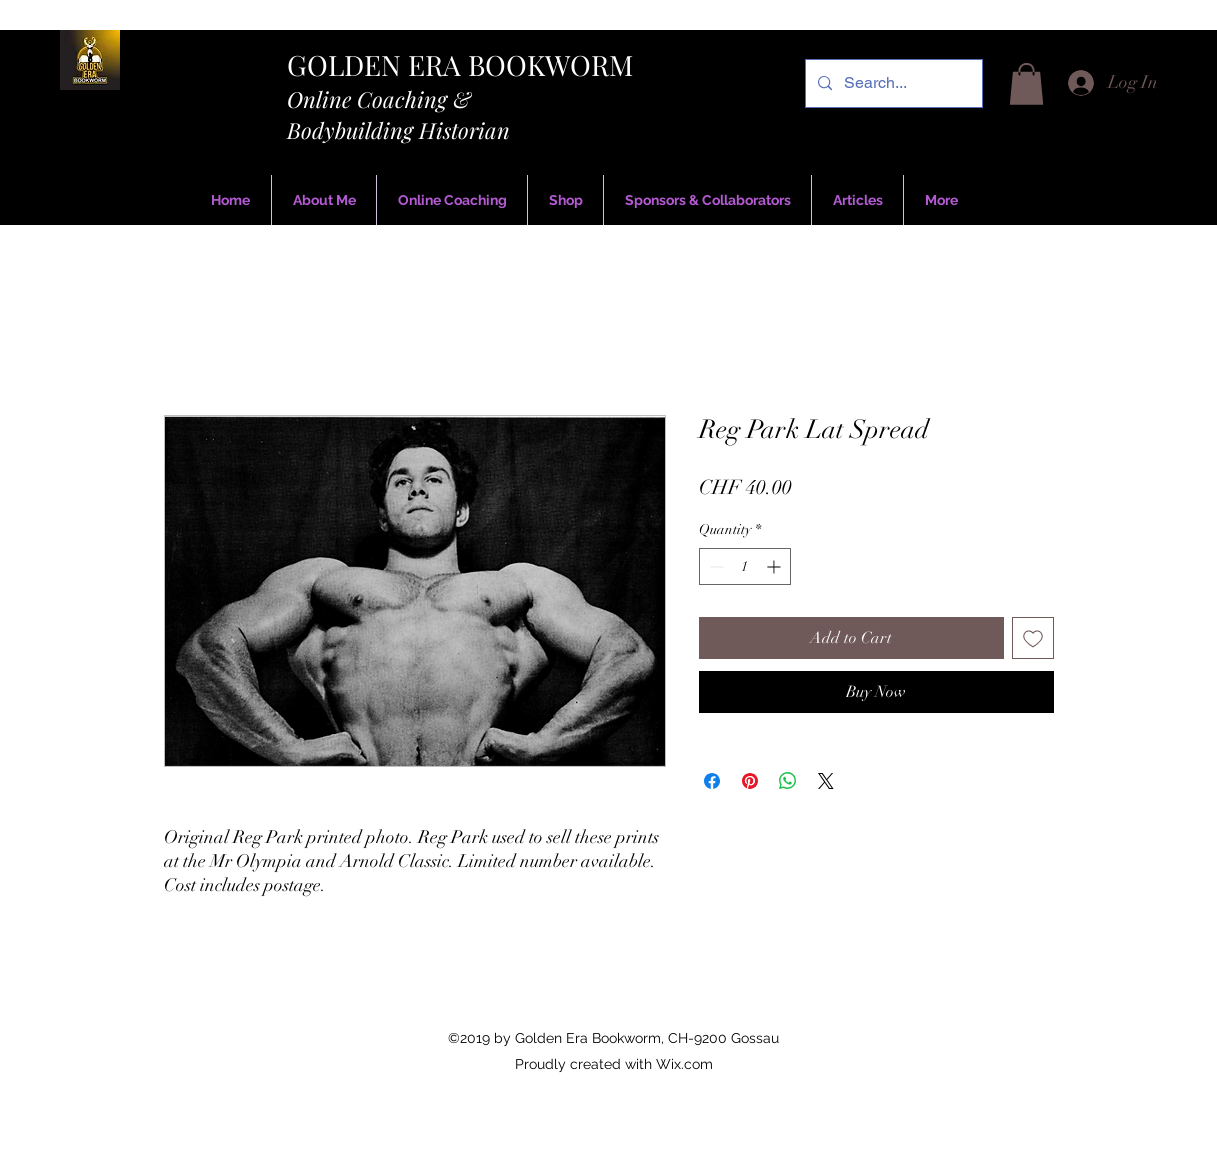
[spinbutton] (745, 566)
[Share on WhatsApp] (788, 781)
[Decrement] (714, 566)
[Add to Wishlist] (1033, 638)
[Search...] (892, 83)
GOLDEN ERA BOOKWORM (460, 64)
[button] (1026, 84)
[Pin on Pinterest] (750, 781)
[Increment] (775, 566)
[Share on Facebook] (712, 781)
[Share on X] (826, 781)
